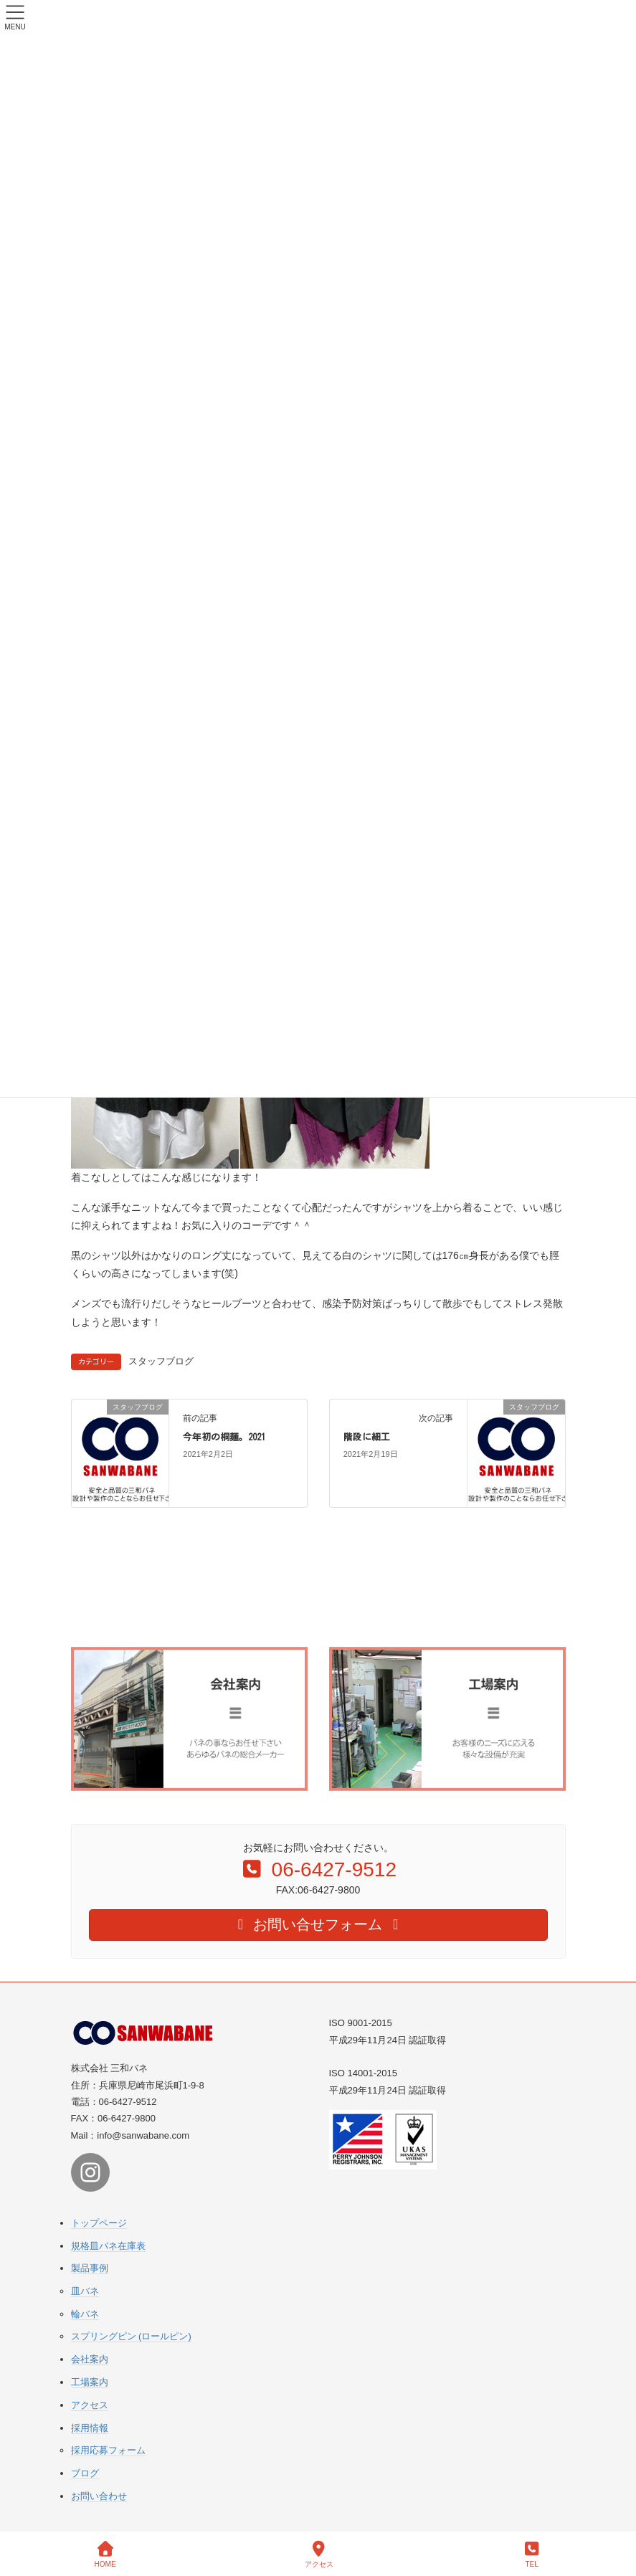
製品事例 (89, 2268)
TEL (532, 2554)
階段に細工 (366, 1437)
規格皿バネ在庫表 (108, 2245)
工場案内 (89, 2382)
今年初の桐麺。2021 (224, 1437)
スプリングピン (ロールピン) (131, 2336)
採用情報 (89, 2428)
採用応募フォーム (108, 2450)
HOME (105, 2554)
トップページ (99, 2223)
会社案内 (89, 2359)
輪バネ (85, 2314)
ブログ (85, 2473)
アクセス (89, 2405)
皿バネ (85, 2291)
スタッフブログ (161, 1361)
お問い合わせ (99, 2496)
